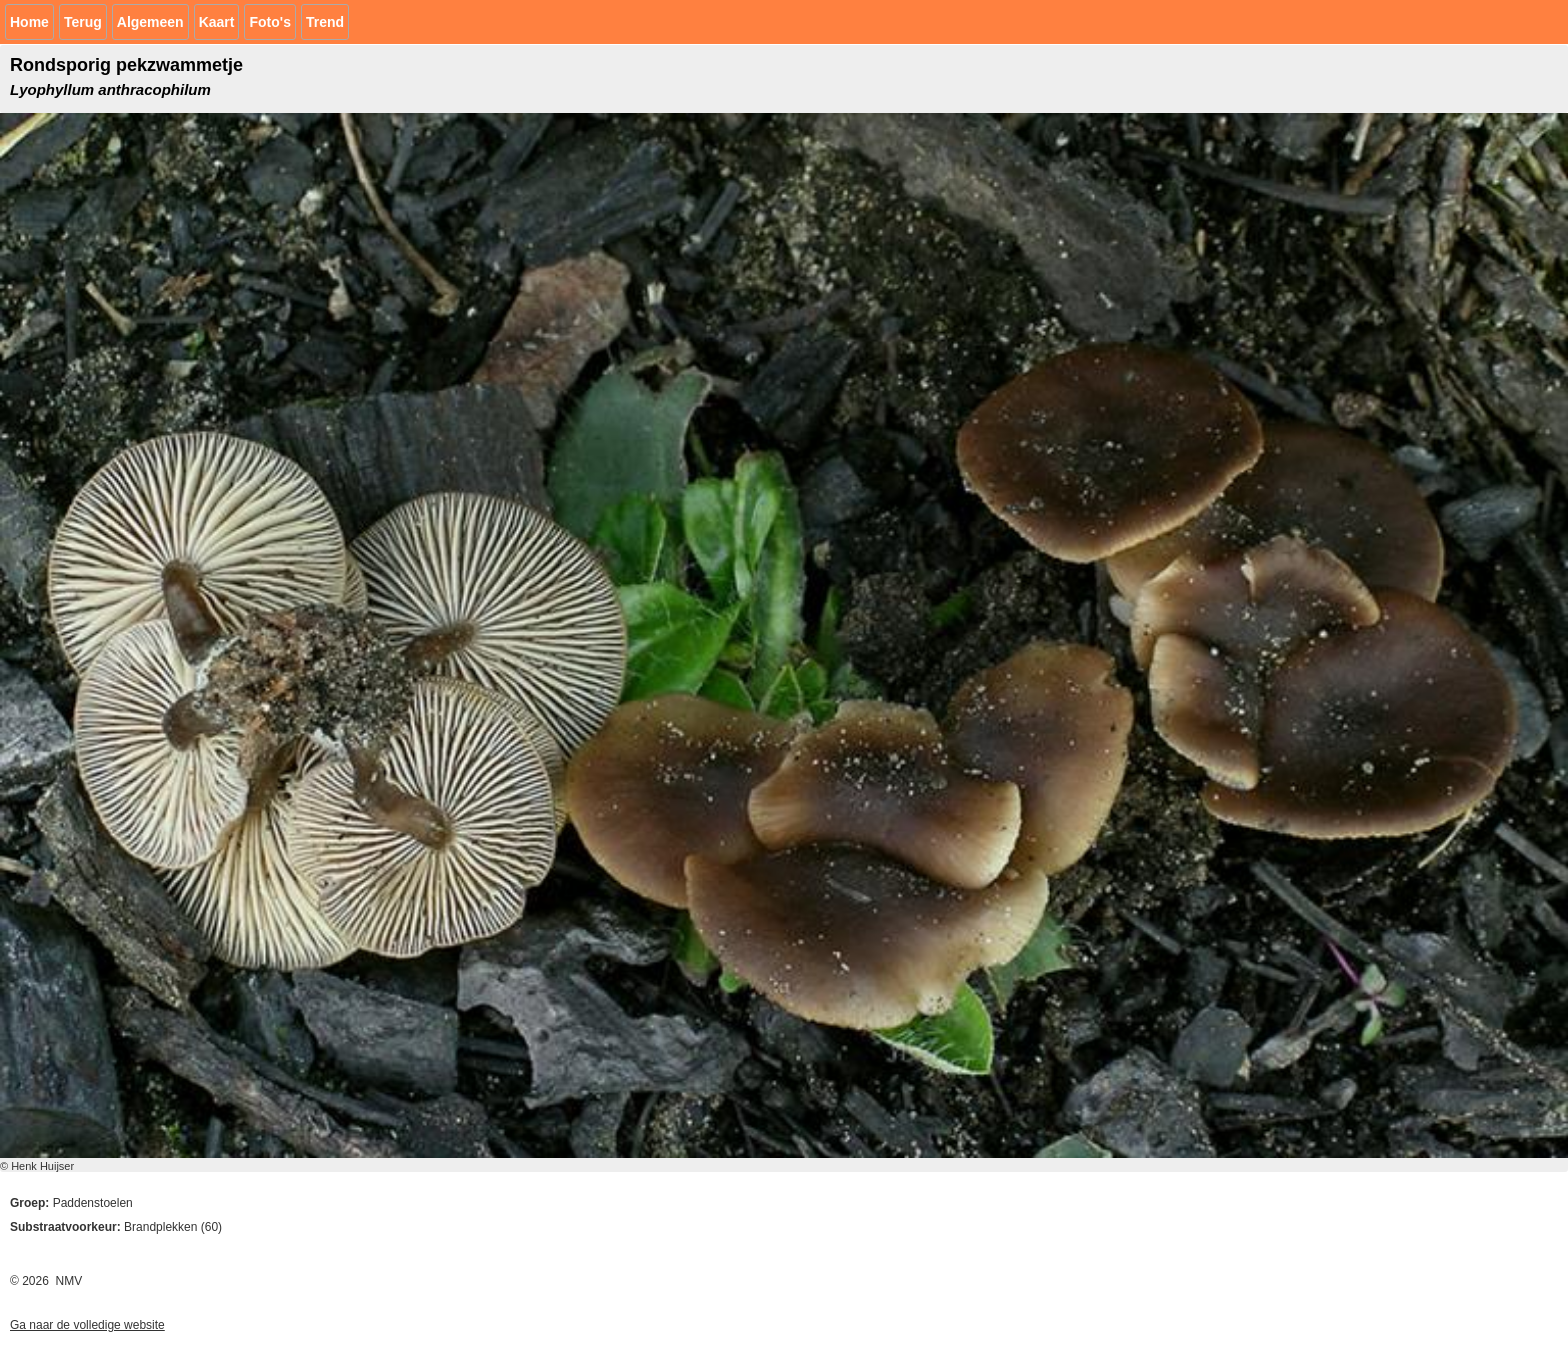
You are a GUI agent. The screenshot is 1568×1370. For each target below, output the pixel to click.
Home (29, 22)
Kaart (217, 22)
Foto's (269, 22)
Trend (325, 22)
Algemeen (150, 22)
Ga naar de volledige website (87, 1325)
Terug (83, 22)
